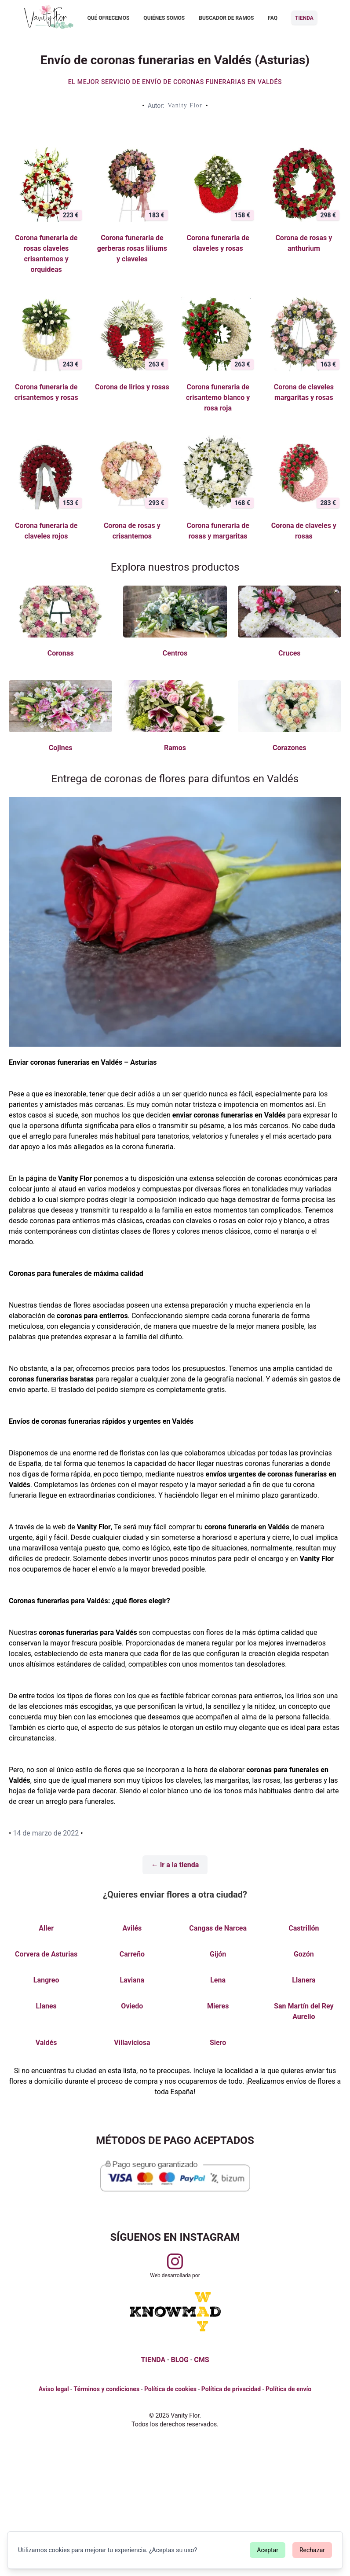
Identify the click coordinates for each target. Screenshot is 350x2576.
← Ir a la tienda (175, 1865)
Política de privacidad (231, 2389)
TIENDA (153, 2360)
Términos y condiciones (106, 2389)
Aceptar (267, 2550)
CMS (201, 2360)
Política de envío (288, 2389)
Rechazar (312, 2550)
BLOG (180, 2360)
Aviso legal (54, 2389)
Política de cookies (170, 2389)
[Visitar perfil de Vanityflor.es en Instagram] (175, 2261)
